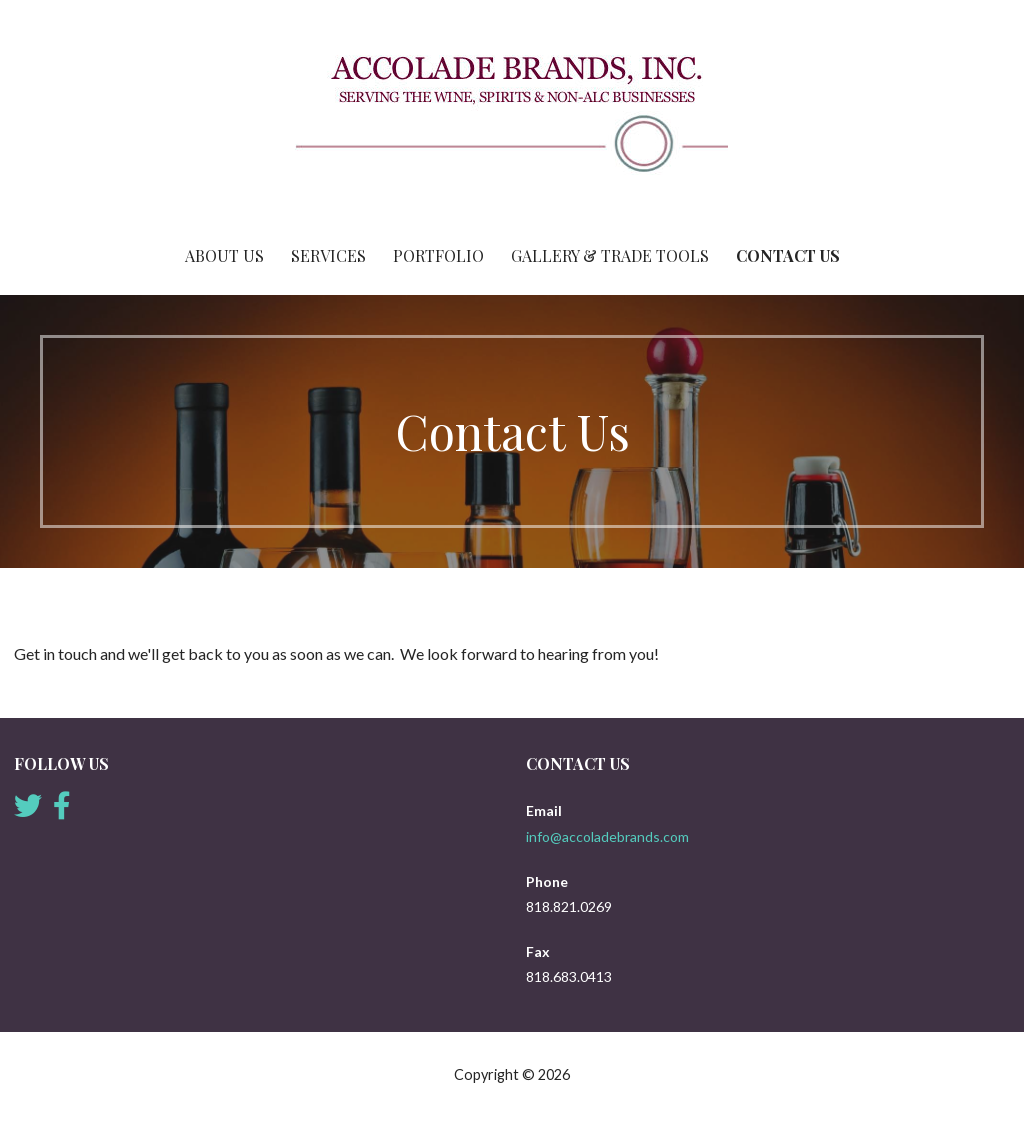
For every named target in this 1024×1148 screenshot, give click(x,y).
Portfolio (438, 255)
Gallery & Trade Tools (610, 255)
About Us (224, 255)
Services (328, 255)
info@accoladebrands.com (607, 836)
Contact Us (788, 255)
